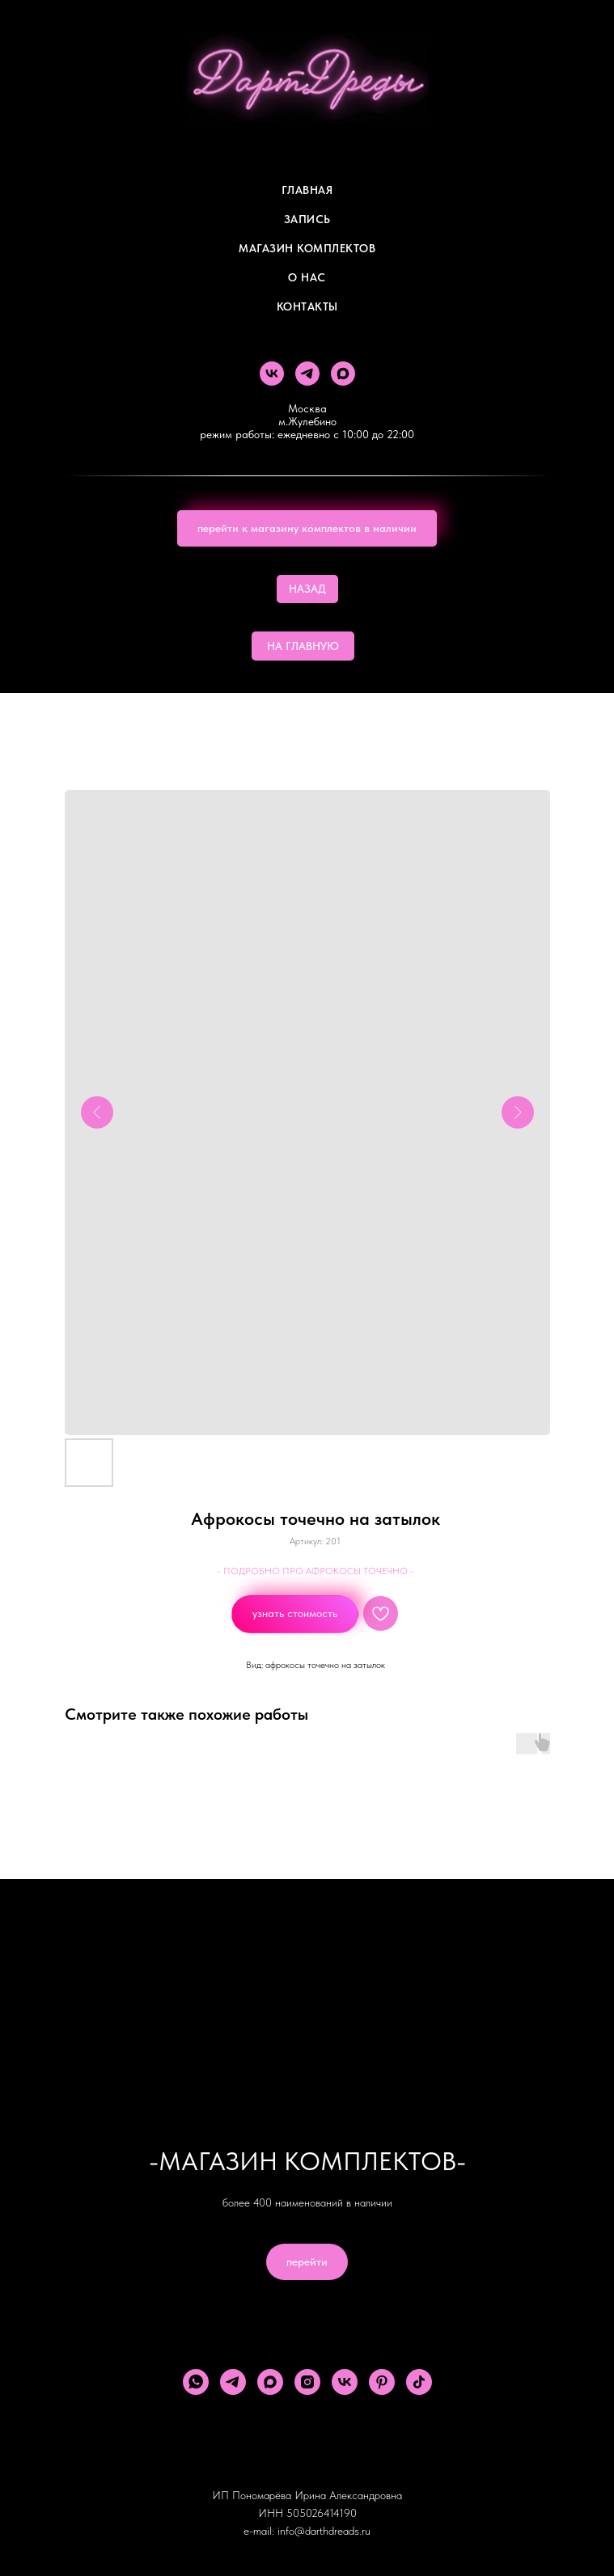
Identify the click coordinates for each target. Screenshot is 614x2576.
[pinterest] (382, 2382)
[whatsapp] (196, 2382)
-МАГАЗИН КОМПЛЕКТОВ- (307, 2161)
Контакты (307, 306)
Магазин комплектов (307, 248)
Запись (307, 219)
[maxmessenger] (343, 373)
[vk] (272, 373)
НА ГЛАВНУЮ (303, 646)
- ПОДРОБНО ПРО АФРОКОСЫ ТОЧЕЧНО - (315, 1571)
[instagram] (307, 2382)
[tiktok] (419, 2382)
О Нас (307, 277)
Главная (307, 190)
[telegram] (307, 373)
